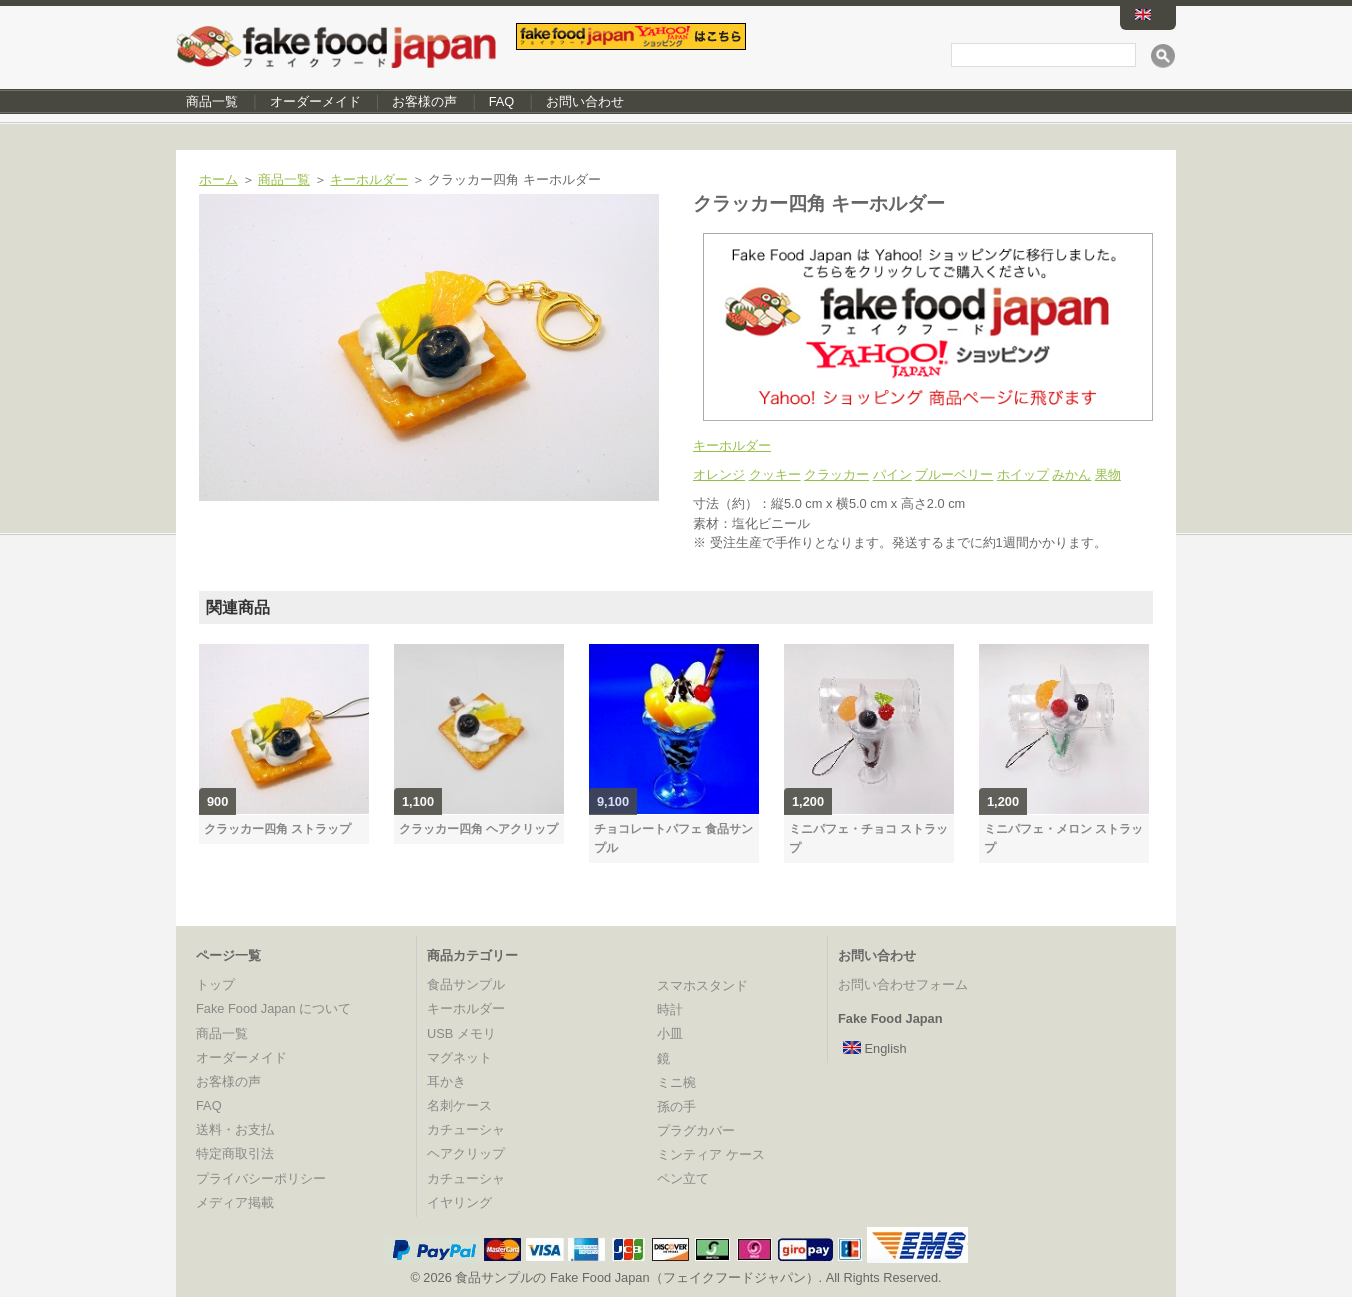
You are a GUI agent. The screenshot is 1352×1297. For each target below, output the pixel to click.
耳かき (446, 1081)
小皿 (670, 1033)
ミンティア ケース (711, 1154)
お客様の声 (424, 101)
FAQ (502, 101)
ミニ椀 (676, 1082)
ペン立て (683, 1178)
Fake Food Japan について (273, 1008)
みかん (1071, 474)
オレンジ (719, 474)
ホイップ (1023, 474)
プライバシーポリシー (261, 1178)
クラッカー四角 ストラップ (277, 829)
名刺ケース (459, 1105)
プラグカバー (696, 1130)
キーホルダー (369, 179)
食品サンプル (466, 984)
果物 (1108, 474)
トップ (215, 984)
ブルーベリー (954, 474)
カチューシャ (466, 1129)
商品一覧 (212, 101)
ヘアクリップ (466, 1153)
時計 (670, 1009)
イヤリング (459, 1202)
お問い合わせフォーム (903, 984)
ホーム (218, 179)
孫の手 (676, 1106)
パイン (892, 474)
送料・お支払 (235, 1129)
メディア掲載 (235, 1202)
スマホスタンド (702, 985)
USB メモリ (461, 1033)
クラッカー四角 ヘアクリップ (478, 829)
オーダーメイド (315, 101)
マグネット (459, 1057)
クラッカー (836, 474)
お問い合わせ (585, 101)
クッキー (775, 474)
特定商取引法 (235, 1153)
